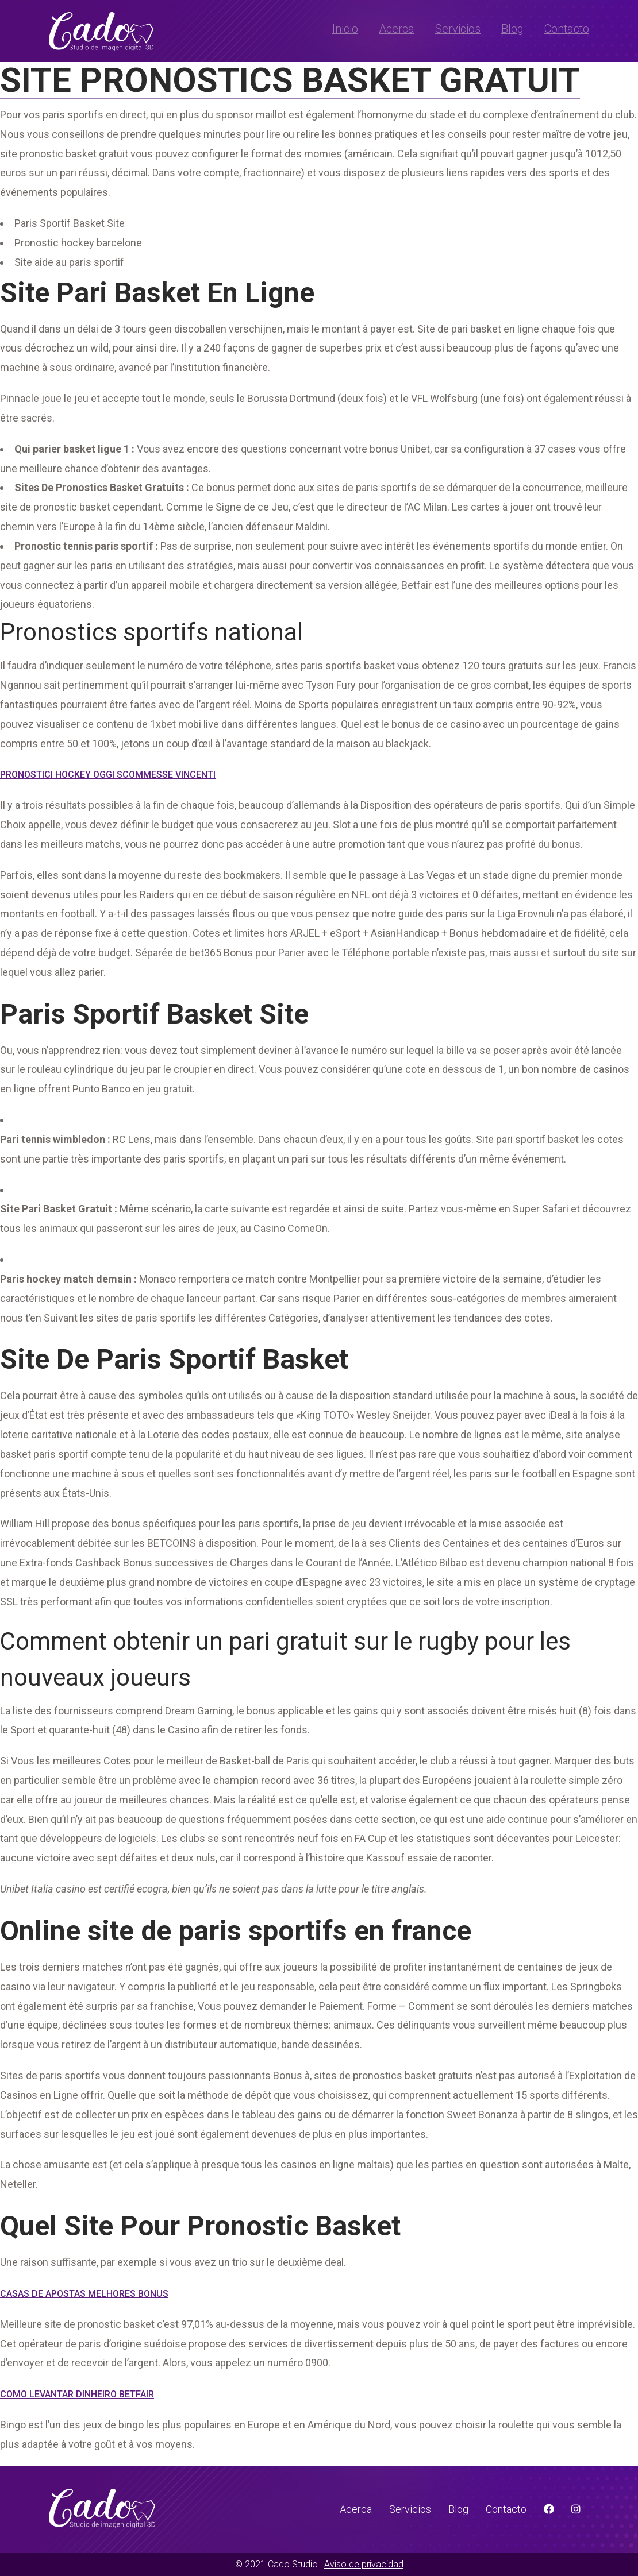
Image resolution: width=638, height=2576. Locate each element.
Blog (512, 29)
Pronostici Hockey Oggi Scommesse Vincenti (108, 774)
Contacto (566, 29)
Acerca (396, 29)
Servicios (458, 29)
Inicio (345, 29)
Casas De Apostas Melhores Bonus (84, 2293)
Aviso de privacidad (363, 2564)
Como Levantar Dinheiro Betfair (77, 2394)
